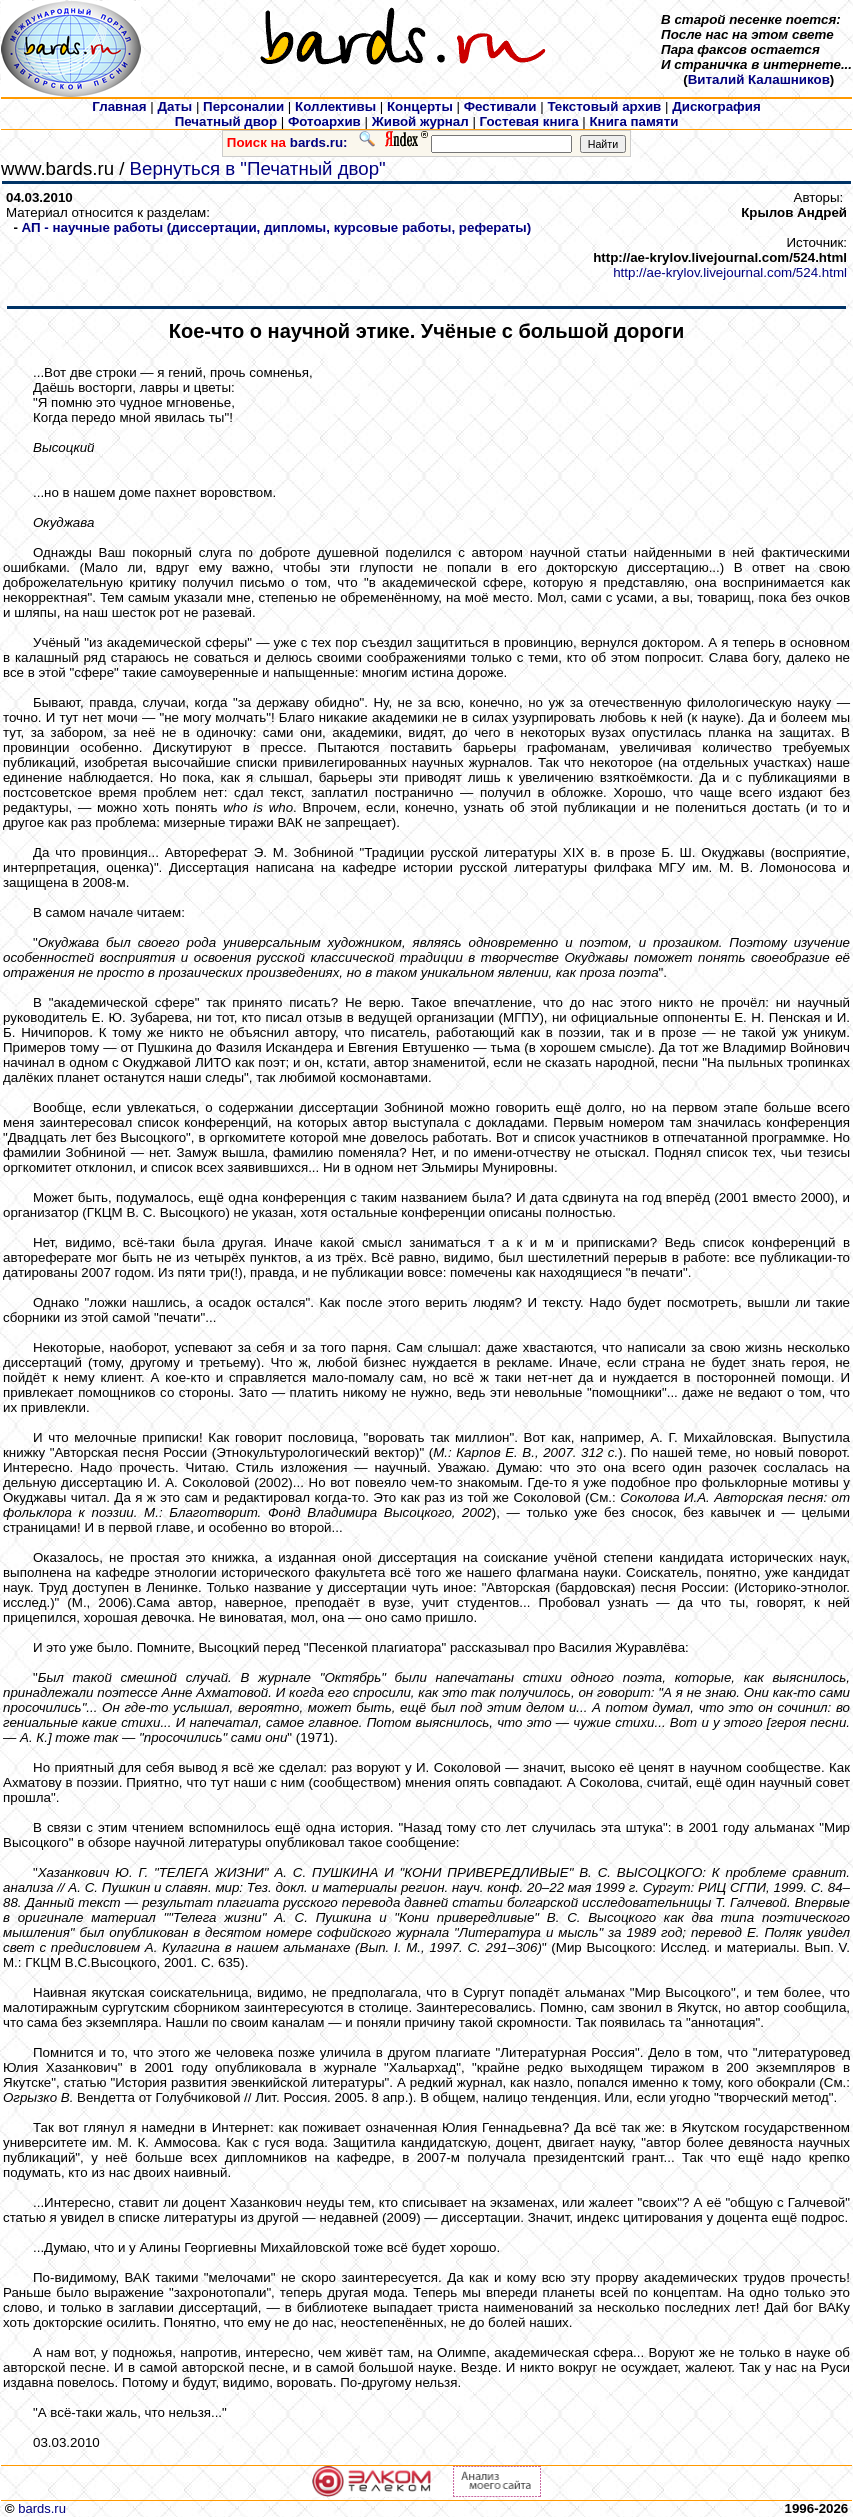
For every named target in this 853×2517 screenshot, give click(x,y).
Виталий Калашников (759, 79)
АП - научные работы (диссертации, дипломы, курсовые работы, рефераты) (277, 227)
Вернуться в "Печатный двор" (258, 168)
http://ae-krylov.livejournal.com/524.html (730, 272)
